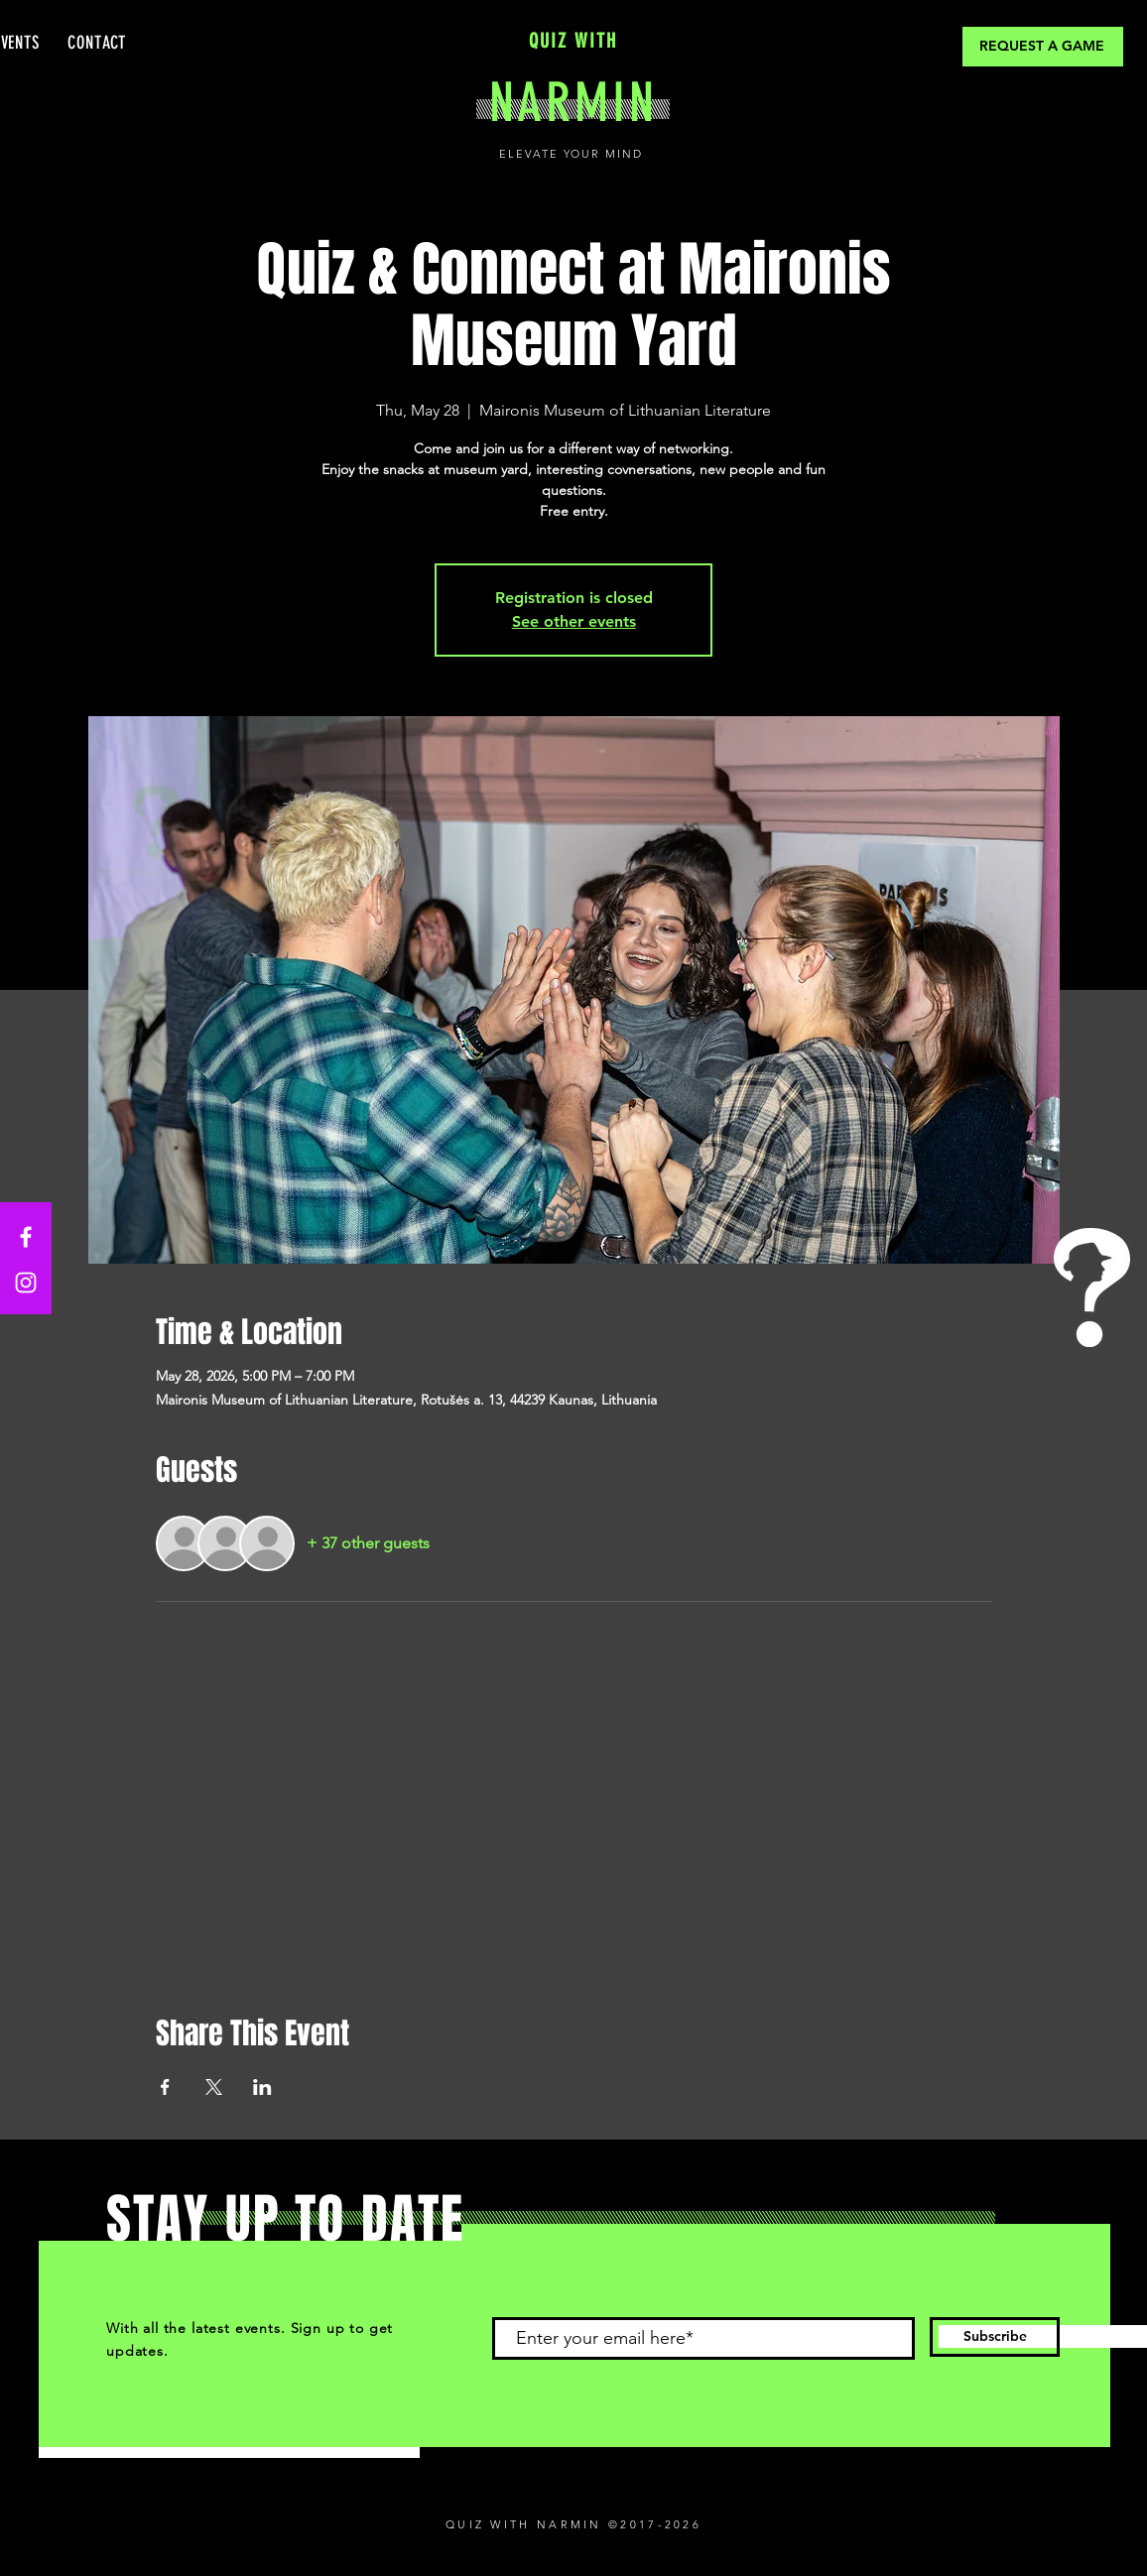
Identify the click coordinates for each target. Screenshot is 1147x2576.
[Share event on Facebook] (165, 2087)
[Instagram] (26, 1282)
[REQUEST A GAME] (1042, 46)
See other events (574, 621)
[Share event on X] (213, 2087)
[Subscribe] (995, 2337)
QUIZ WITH (573, 41)
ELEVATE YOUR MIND (574, 154)
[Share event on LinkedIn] (262, 2087)
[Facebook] (26, 1237)
